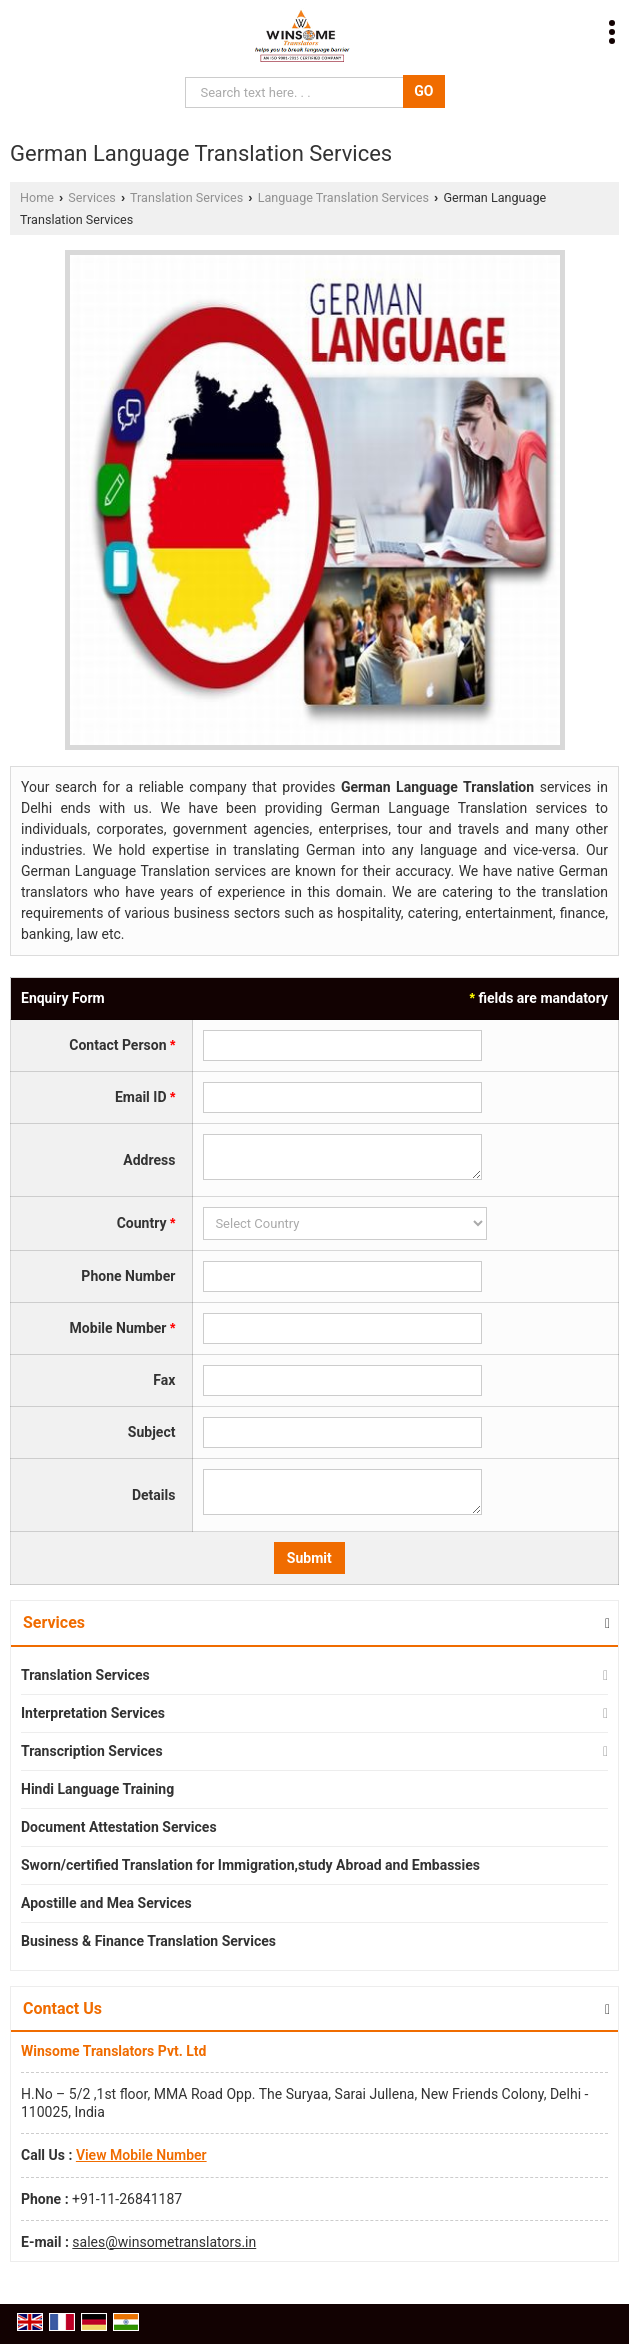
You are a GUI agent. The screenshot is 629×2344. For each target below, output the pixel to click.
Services (91, 197)
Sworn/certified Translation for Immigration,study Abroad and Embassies (250, 1865)
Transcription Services (92, 1751)
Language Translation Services (343, 197)
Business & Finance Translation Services (148, 1941)
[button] (141, 2155)
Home (37, 197)
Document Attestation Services (119, 1827)
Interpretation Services (93, 1713)
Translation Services (186, 197)
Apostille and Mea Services (106, 1903)
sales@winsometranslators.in (164, 2242)
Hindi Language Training (97, 1789)
